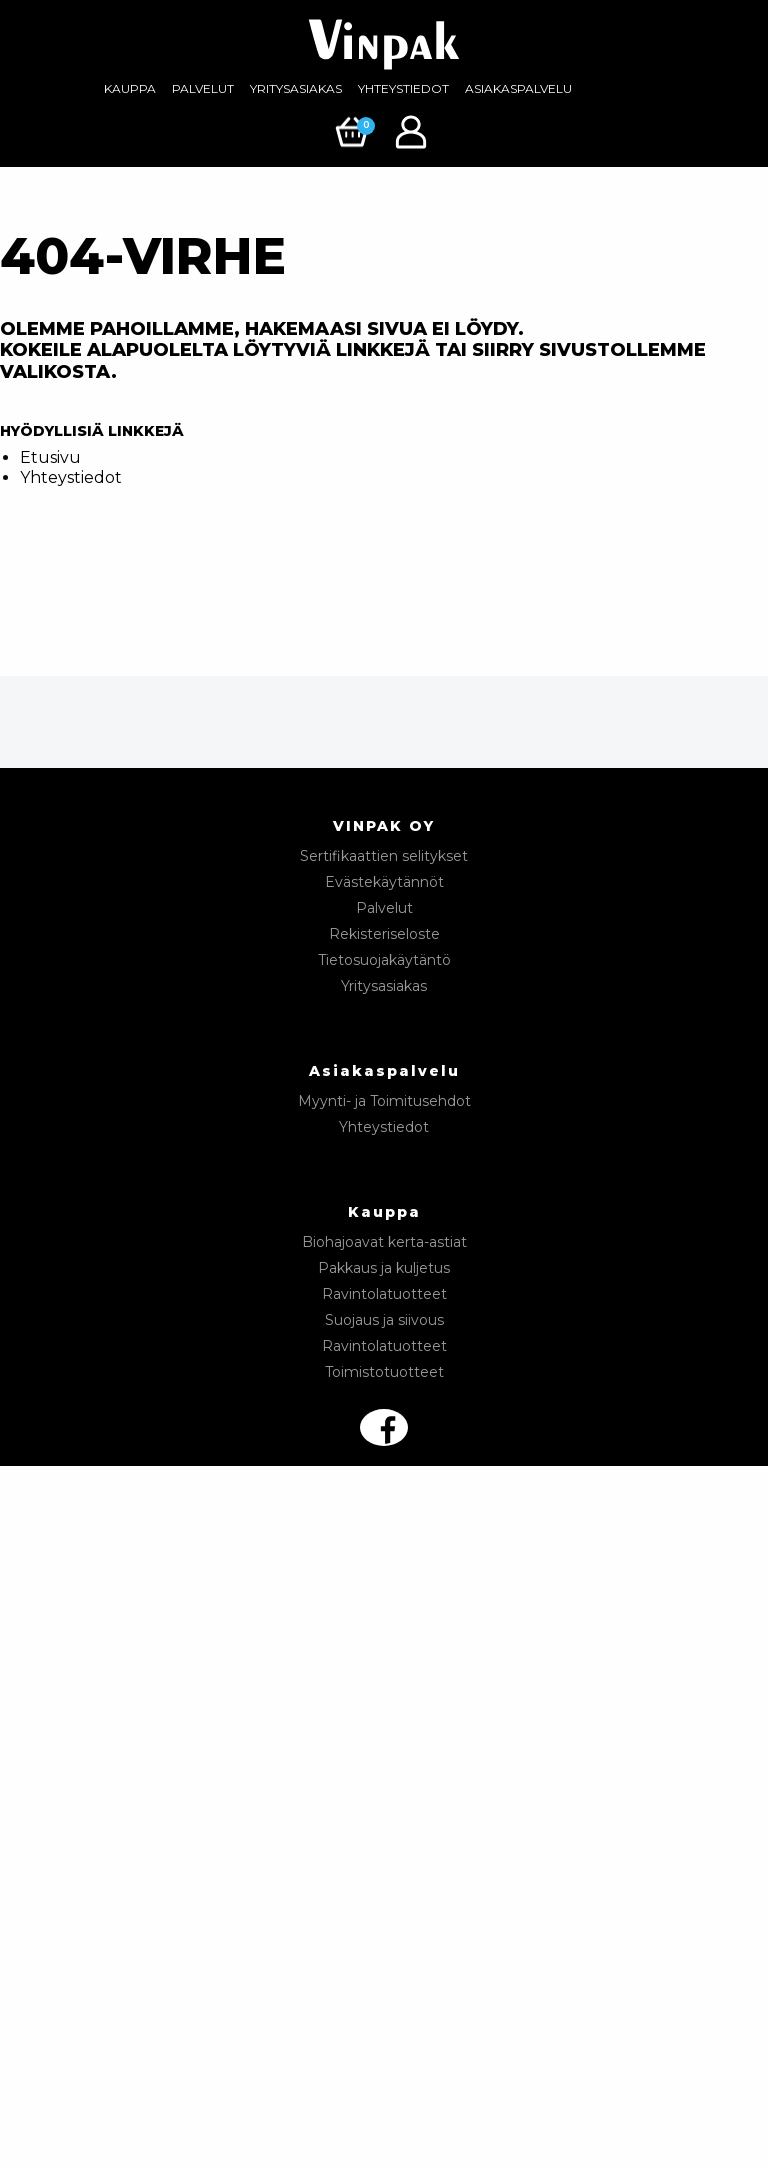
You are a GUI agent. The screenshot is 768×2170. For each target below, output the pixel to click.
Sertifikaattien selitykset (384, 856)
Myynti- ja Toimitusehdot (384, 1101)
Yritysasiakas (296, 88)
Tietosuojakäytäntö (384, 960)
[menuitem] (130, 89)
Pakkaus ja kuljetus (384, 1268)
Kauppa (130, 88)
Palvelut (203, 88)
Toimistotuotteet (384, 1372)
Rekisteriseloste (384, 934)
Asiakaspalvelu (518, 88)
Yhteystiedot (403, 88)
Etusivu (50, 457)
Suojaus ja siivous (384, 1320)
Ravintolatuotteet (384, 1294)
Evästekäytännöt (384, 882)
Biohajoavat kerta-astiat (384, 1242)
